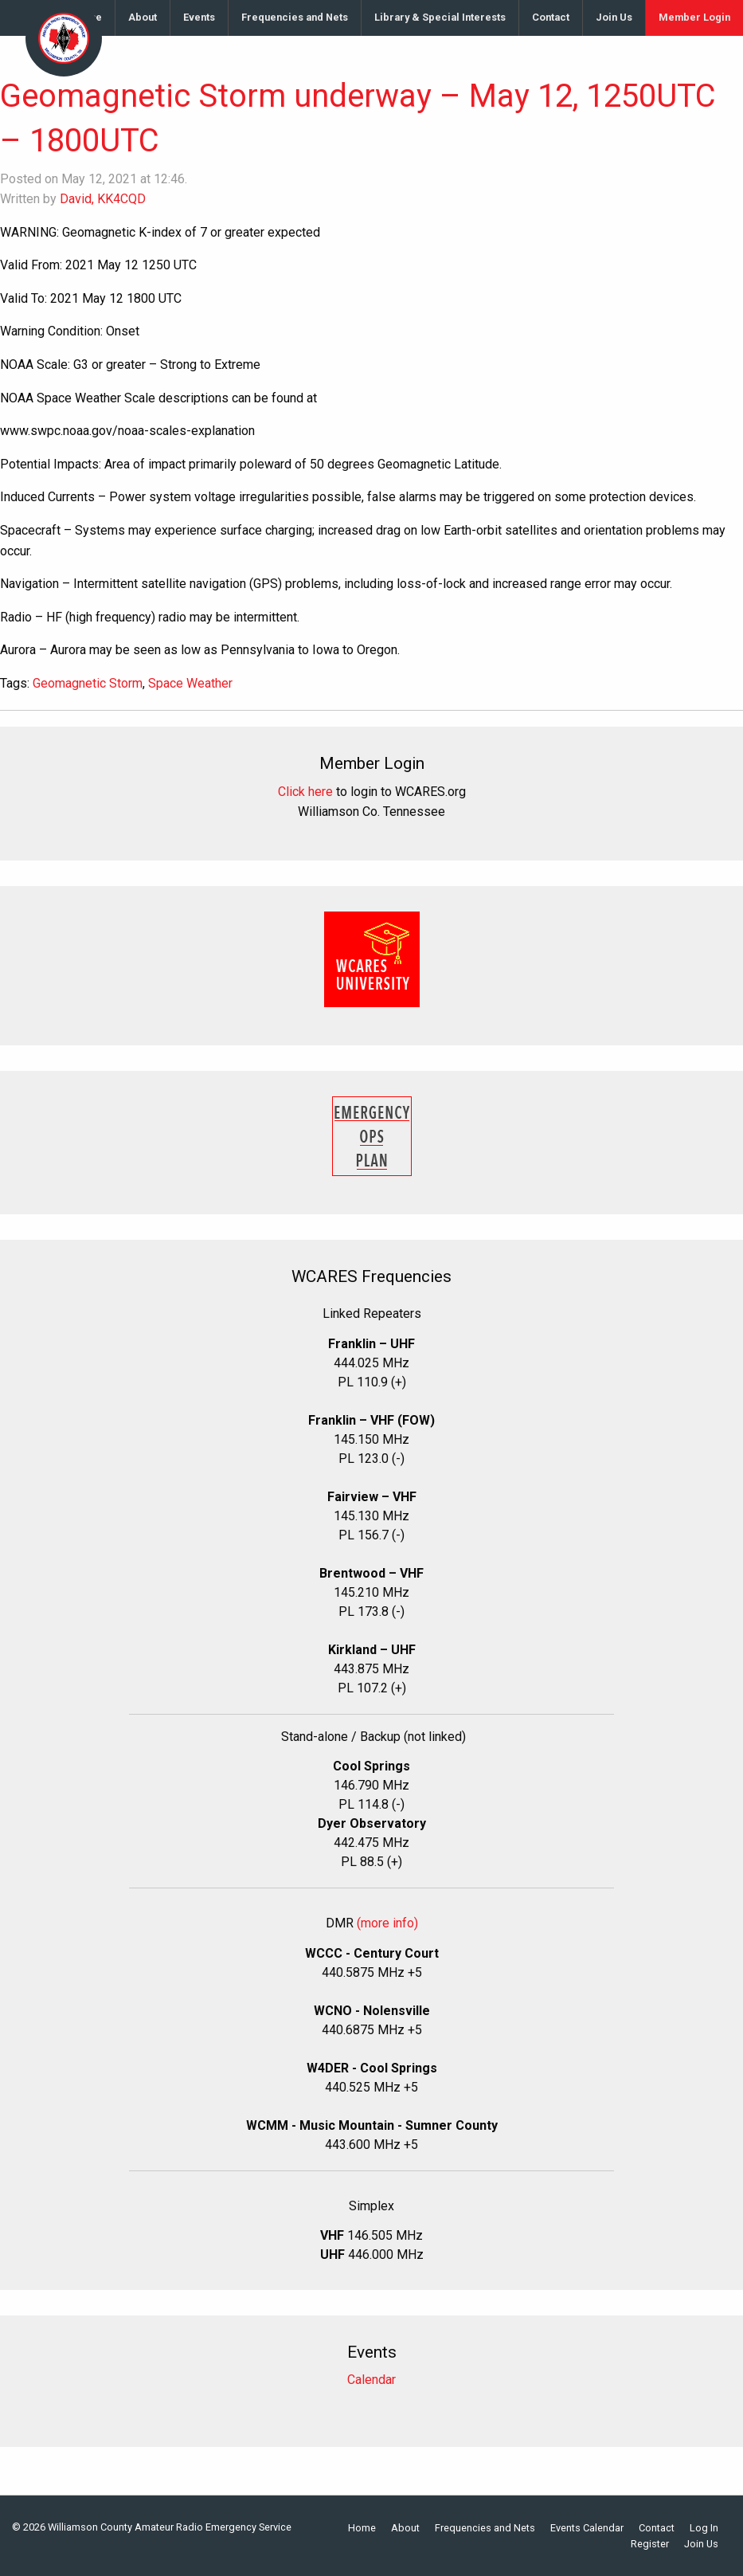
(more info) (387, 1923)
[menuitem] (142, 18)
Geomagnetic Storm (88, 683)
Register (650, 2544)
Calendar (371, 2379)
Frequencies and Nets (294, 17)
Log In (704, 2528)
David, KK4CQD (103, 198)
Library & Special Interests (440, 17)
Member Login (694, 17)
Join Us (614, 17)
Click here (305, 791)
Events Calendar (587, 2528)
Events (199, 17)
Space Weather (190, 683)
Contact (550, 17)
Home (362, 2528)
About (142, 17)
